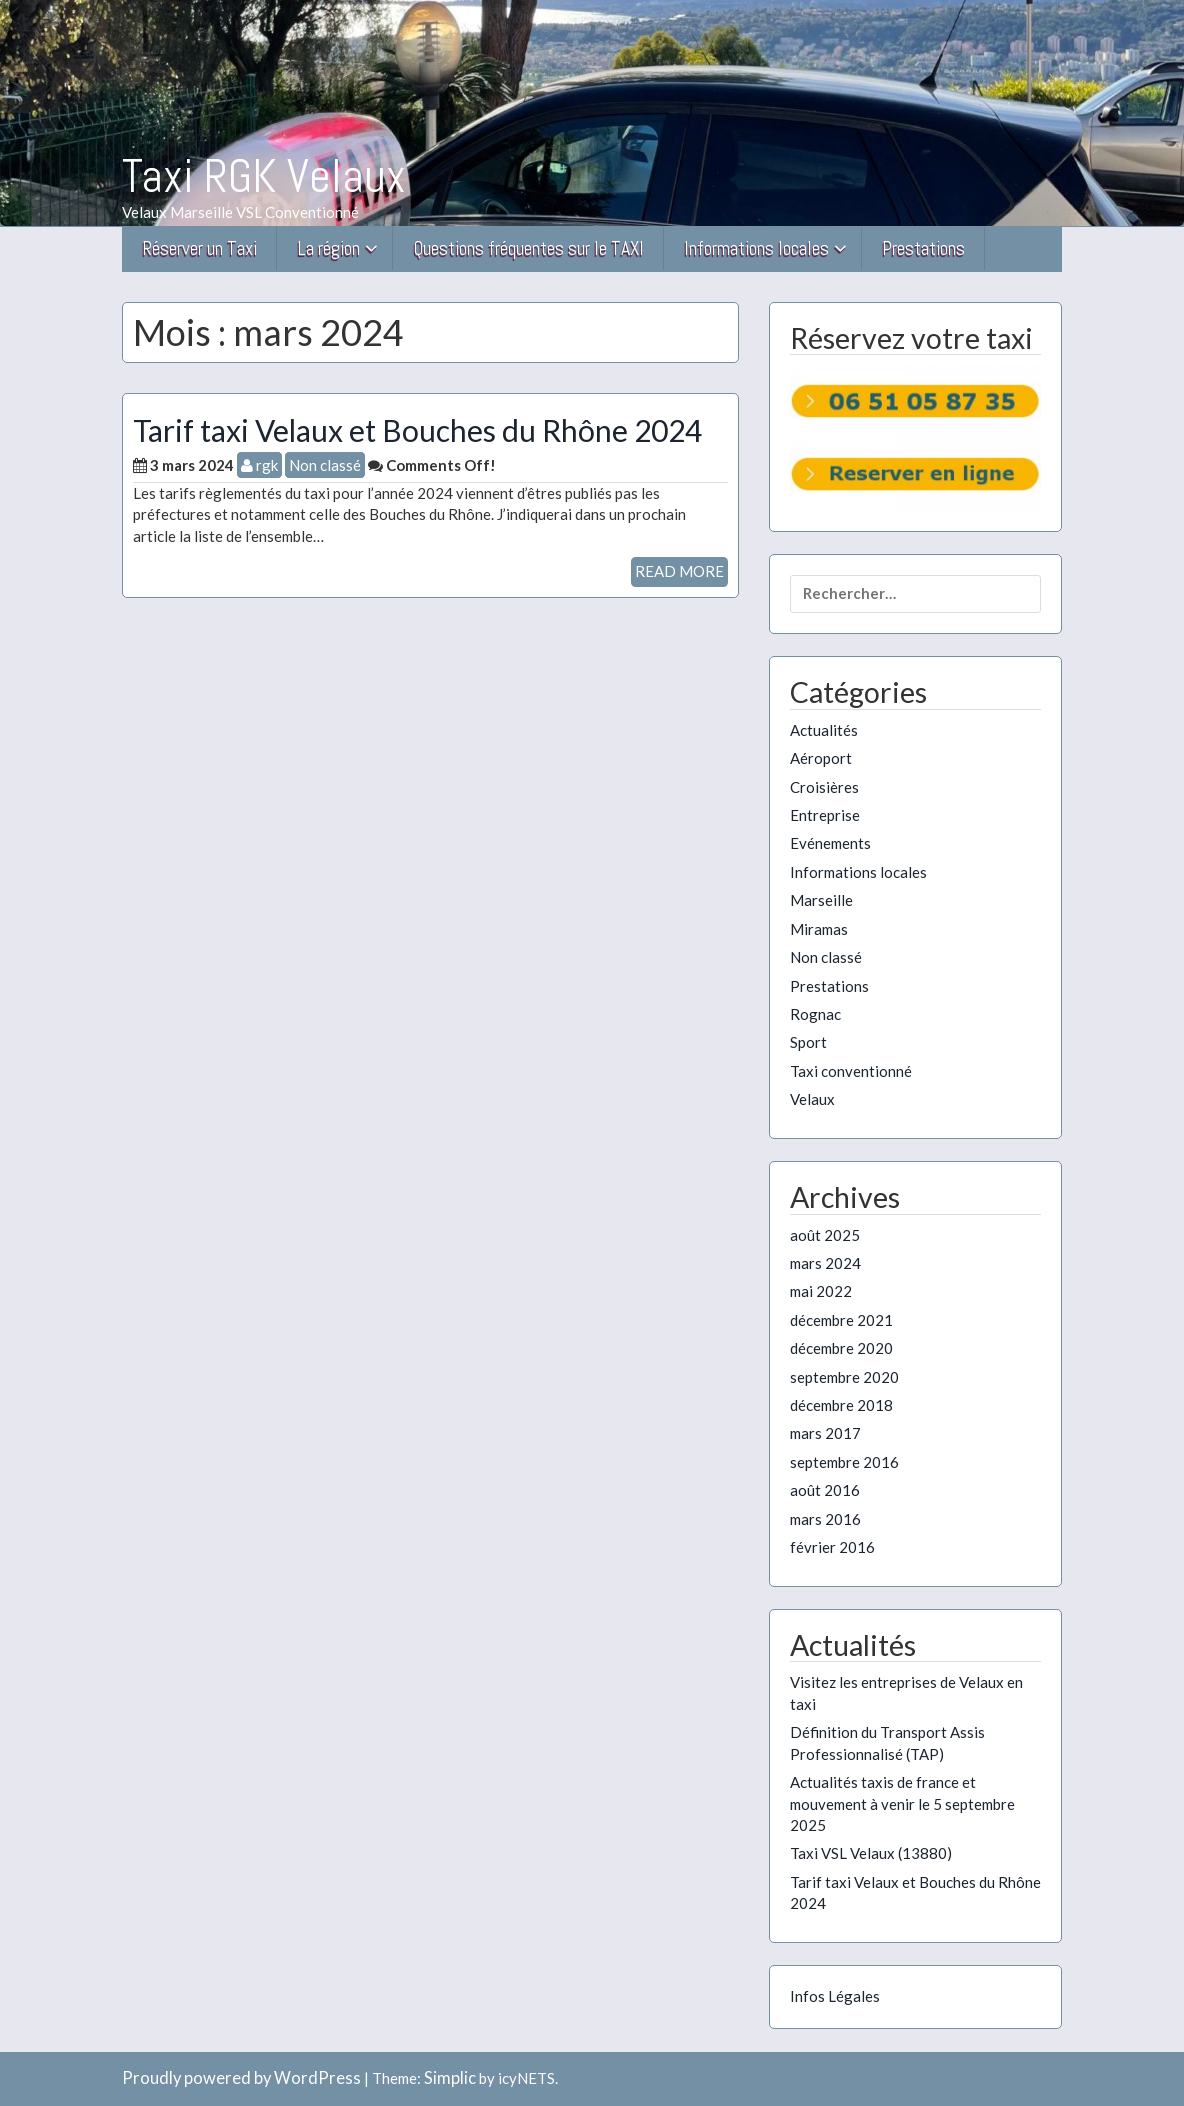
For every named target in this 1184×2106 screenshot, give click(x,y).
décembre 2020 (841, 1348)
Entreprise (825, 815)
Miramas (819, 929)
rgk (259, 465)
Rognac (815, 1014)
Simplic (450, 2078)
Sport (808, 1042)
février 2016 (832, 1547)
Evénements (830, 843)
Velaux (812, 1099)
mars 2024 (825, 1263)
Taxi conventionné (851, 1071)
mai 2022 (821, 1291)
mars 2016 (825, 1519)
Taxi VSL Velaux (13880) (871, 1853)
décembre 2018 (841, 1405)
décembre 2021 (841, 1320)
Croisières (824, 787)
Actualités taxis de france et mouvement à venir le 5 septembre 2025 (902, 1803)
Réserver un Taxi (199, 248)
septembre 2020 (844, 1377)
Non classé (325, 465)
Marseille (821, 900)
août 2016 (825, 1490)
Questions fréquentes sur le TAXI (528, 248)
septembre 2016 (844, 1462)
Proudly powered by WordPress (241, 2078)
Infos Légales (835, 1996)
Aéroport (821, 758)
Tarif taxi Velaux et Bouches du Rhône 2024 (417, 430)
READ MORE (679, 571)
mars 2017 (825, 1433)
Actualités (824, 730)
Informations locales (756, 248)
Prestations (923, 248)
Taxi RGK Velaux (264, 176)
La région (328, 248)
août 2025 (825, 1235)
